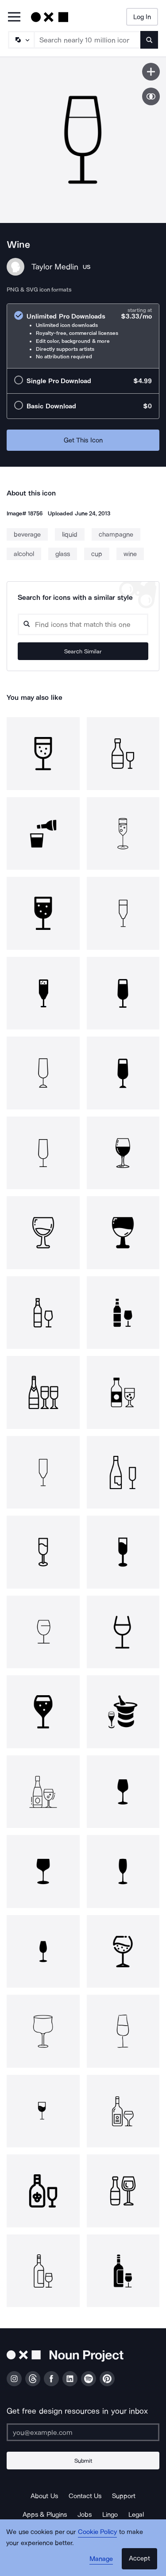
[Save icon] (151, 72)
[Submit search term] (149, 40)
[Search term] (87, 40)
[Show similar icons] (151, 96)
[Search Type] (21, 40)
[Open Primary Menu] (14, 17)
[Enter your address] (83, 2432)
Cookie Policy (97, 2532)
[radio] (83, 336)
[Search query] (83, 624)
